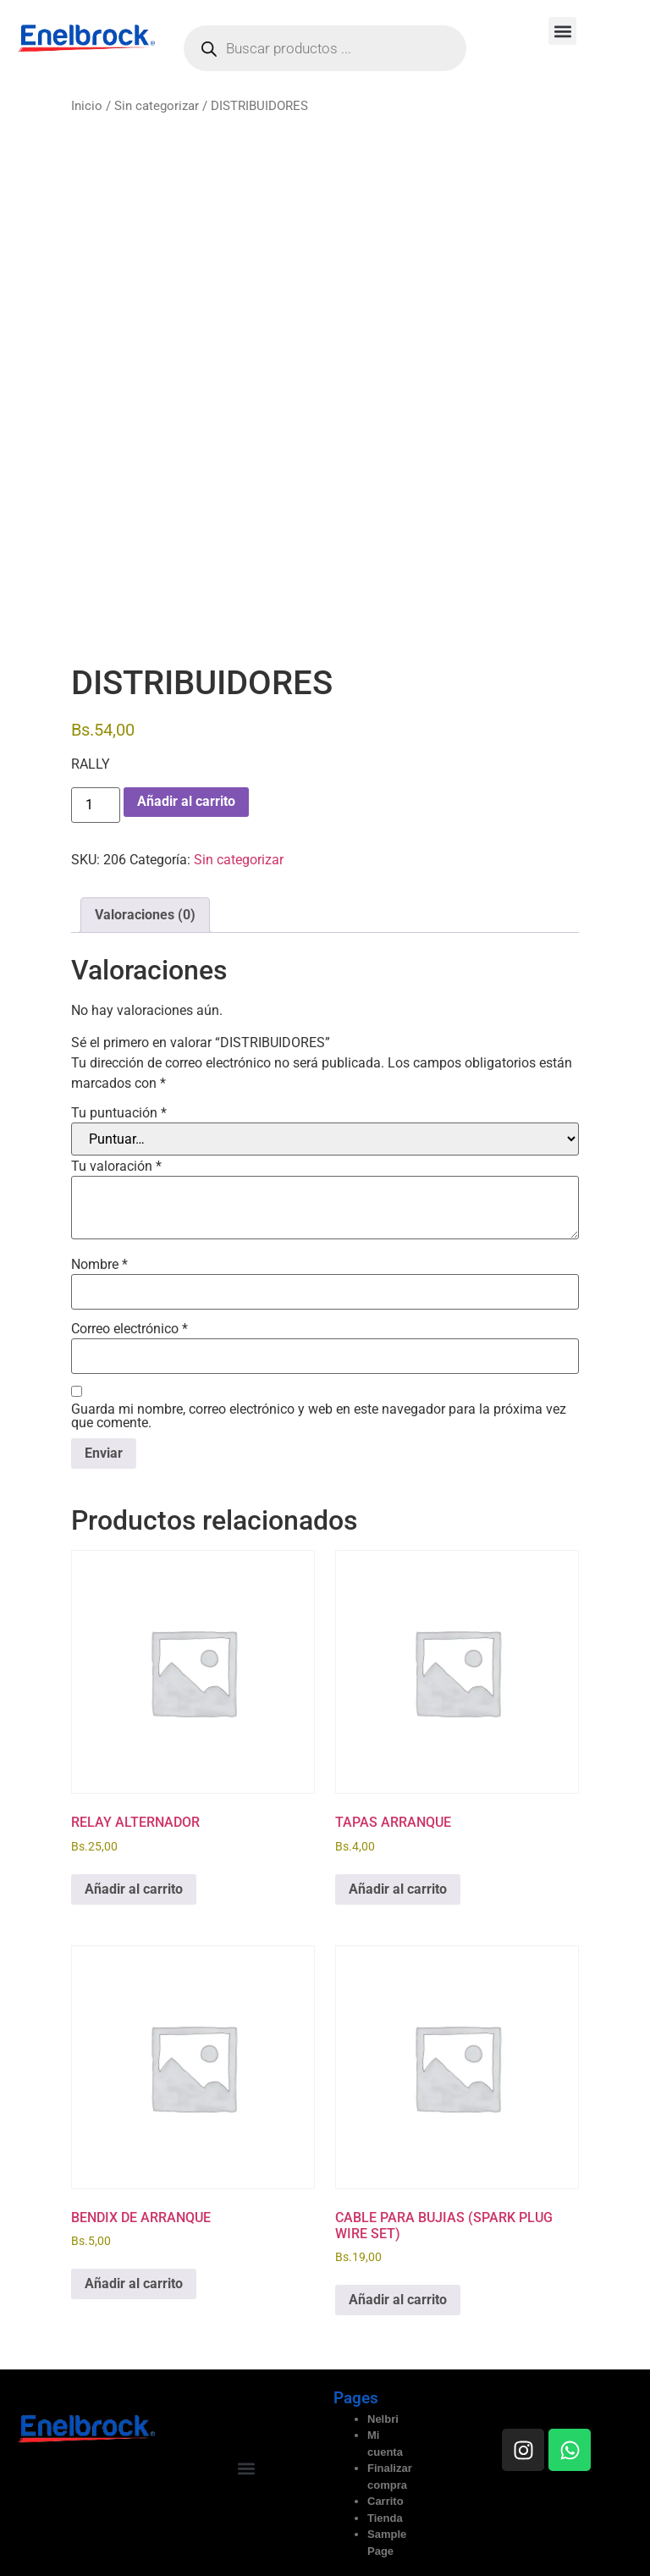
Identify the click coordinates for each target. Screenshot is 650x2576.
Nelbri (383, 2419)
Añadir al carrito (186, 801)
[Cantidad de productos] (95, 805)
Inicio (86, 105)
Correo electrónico (129, 1329)
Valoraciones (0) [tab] (145, 915)
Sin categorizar (156, 105)
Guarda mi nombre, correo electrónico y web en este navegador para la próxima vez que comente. (318, 1416)
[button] (562, 31)
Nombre (99, 1264)
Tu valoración (116, 1166)
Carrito (385, 2501)
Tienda (385, 2518)
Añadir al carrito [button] (134, 1889)
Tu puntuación (119, 1113)
